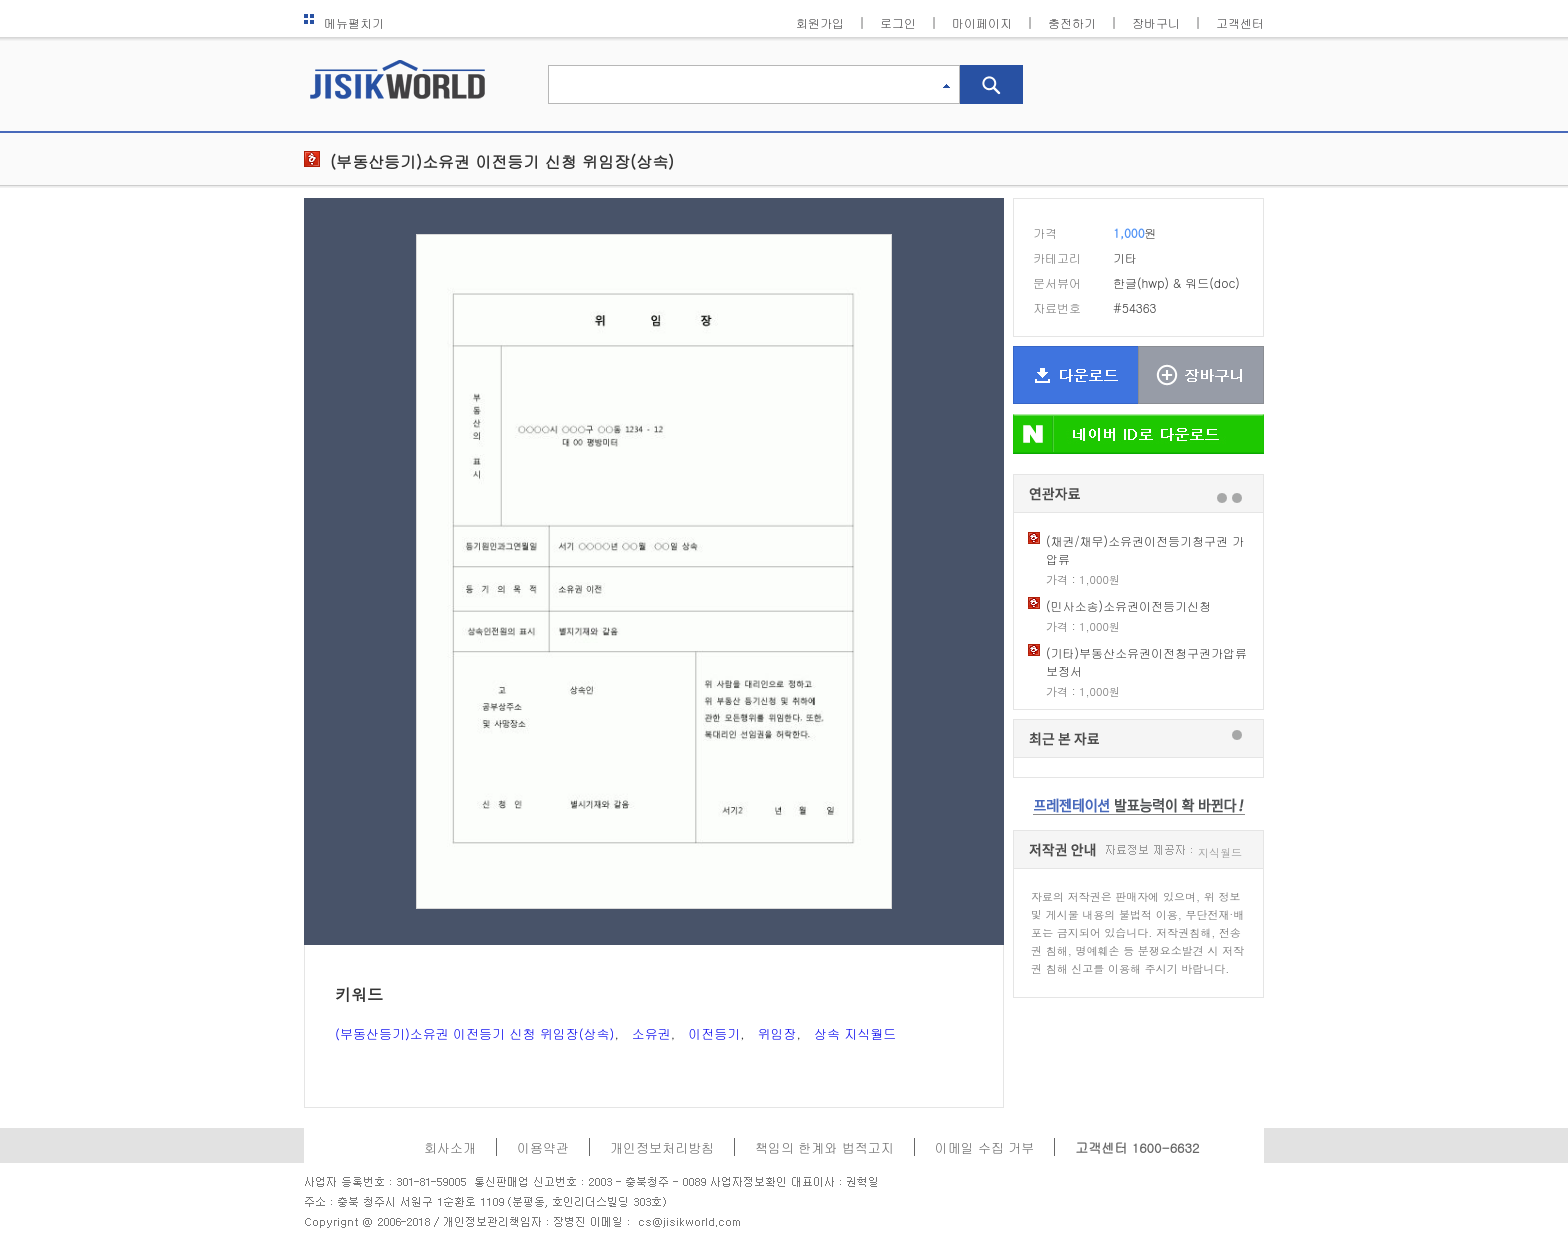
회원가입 (820, 22)
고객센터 (1240, 22)
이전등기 (714, 1033)
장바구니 (1156, 22)
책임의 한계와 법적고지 (824, 1147)
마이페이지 (982, 22)
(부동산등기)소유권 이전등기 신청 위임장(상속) (502, 161)
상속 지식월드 (855, 1033)
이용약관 (543, 1147)
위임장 (777, 1033)
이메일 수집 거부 (985, 1147)
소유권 (651, 1033)
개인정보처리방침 (662, 1147)
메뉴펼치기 (344, 22)
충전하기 (1072, 22)
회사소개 (450, 1147)
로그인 (898, 22)
